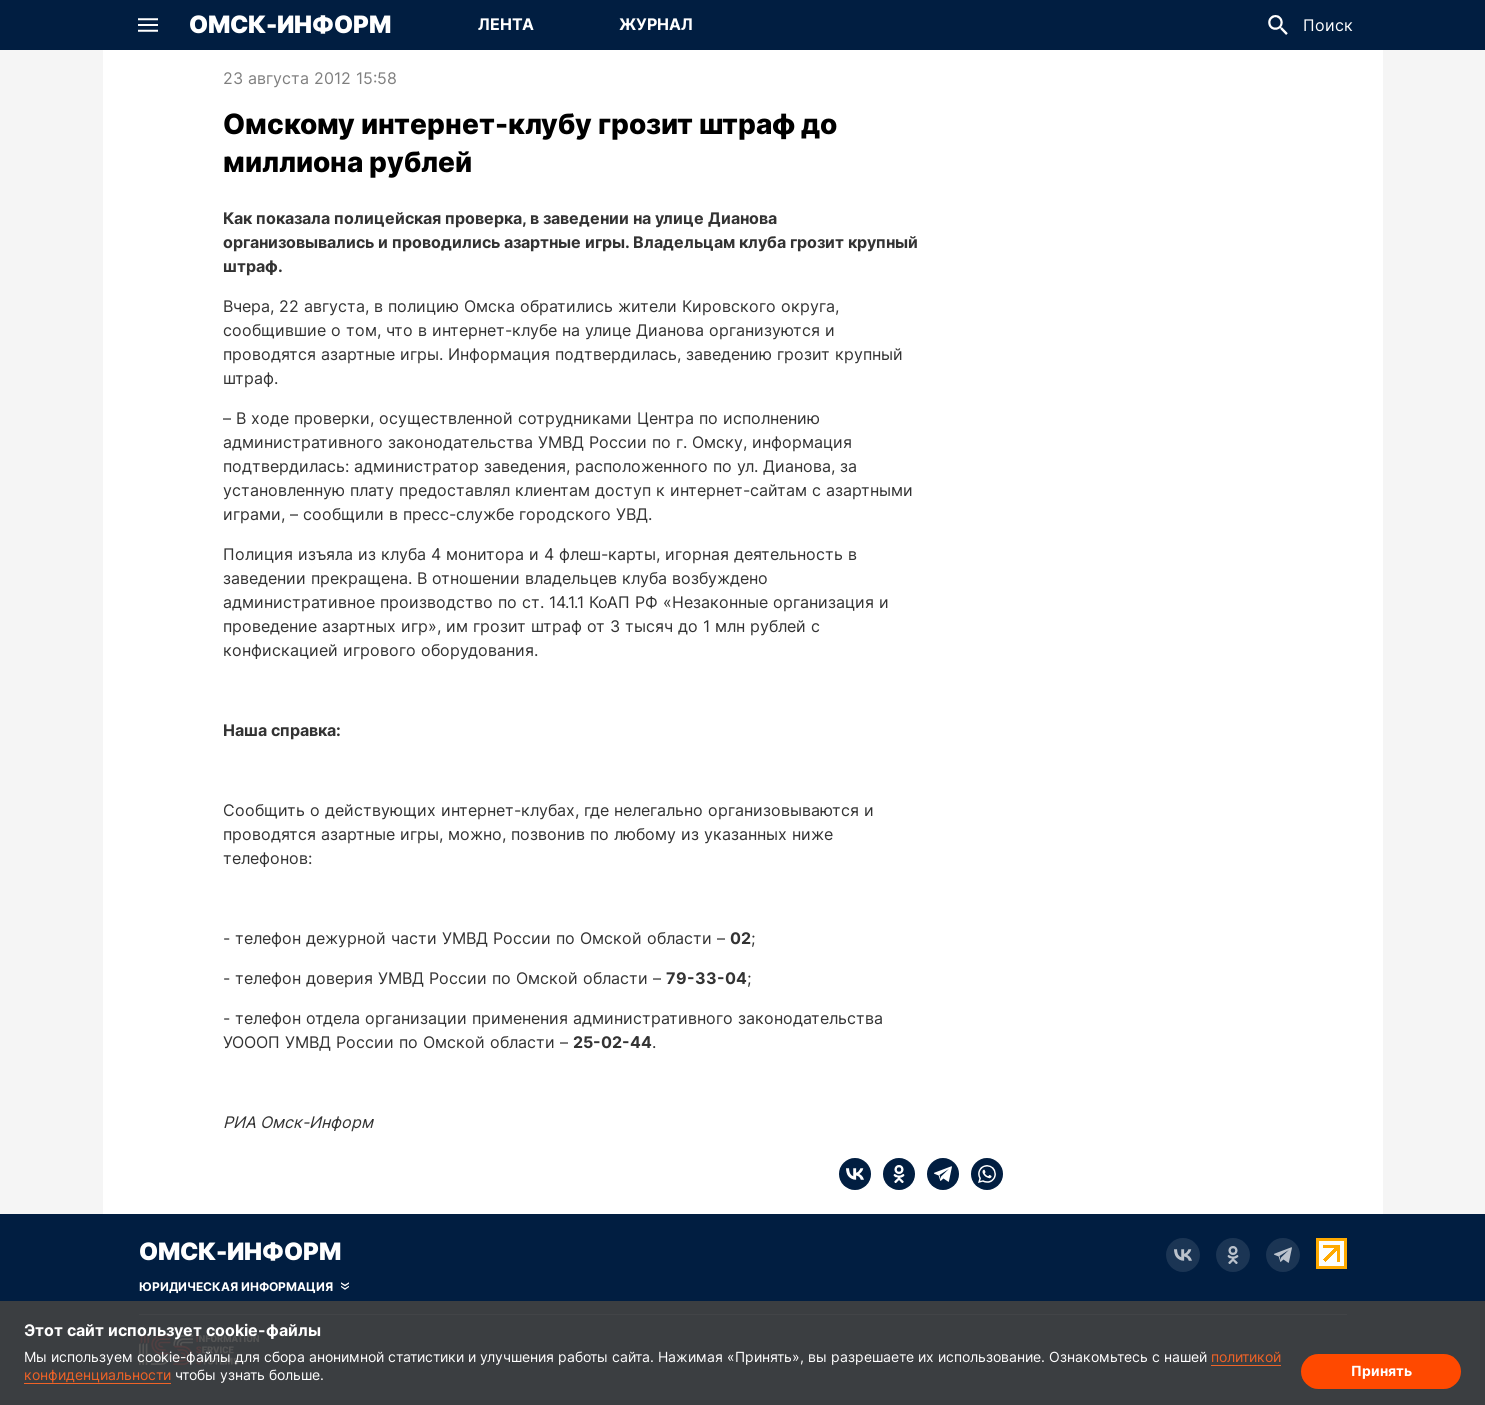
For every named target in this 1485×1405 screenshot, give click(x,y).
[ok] (893, 1174)
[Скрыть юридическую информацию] (244, 1287)
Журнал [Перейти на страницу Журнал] (656, 24)
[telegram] (937, 1174)
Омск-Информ (290, 25)
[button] (148, 25)
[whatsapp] (981, 1174)
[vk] (855, 1174)
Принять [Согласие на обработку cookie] (1381, 1370)
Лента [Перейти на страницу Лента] (506, 24)
